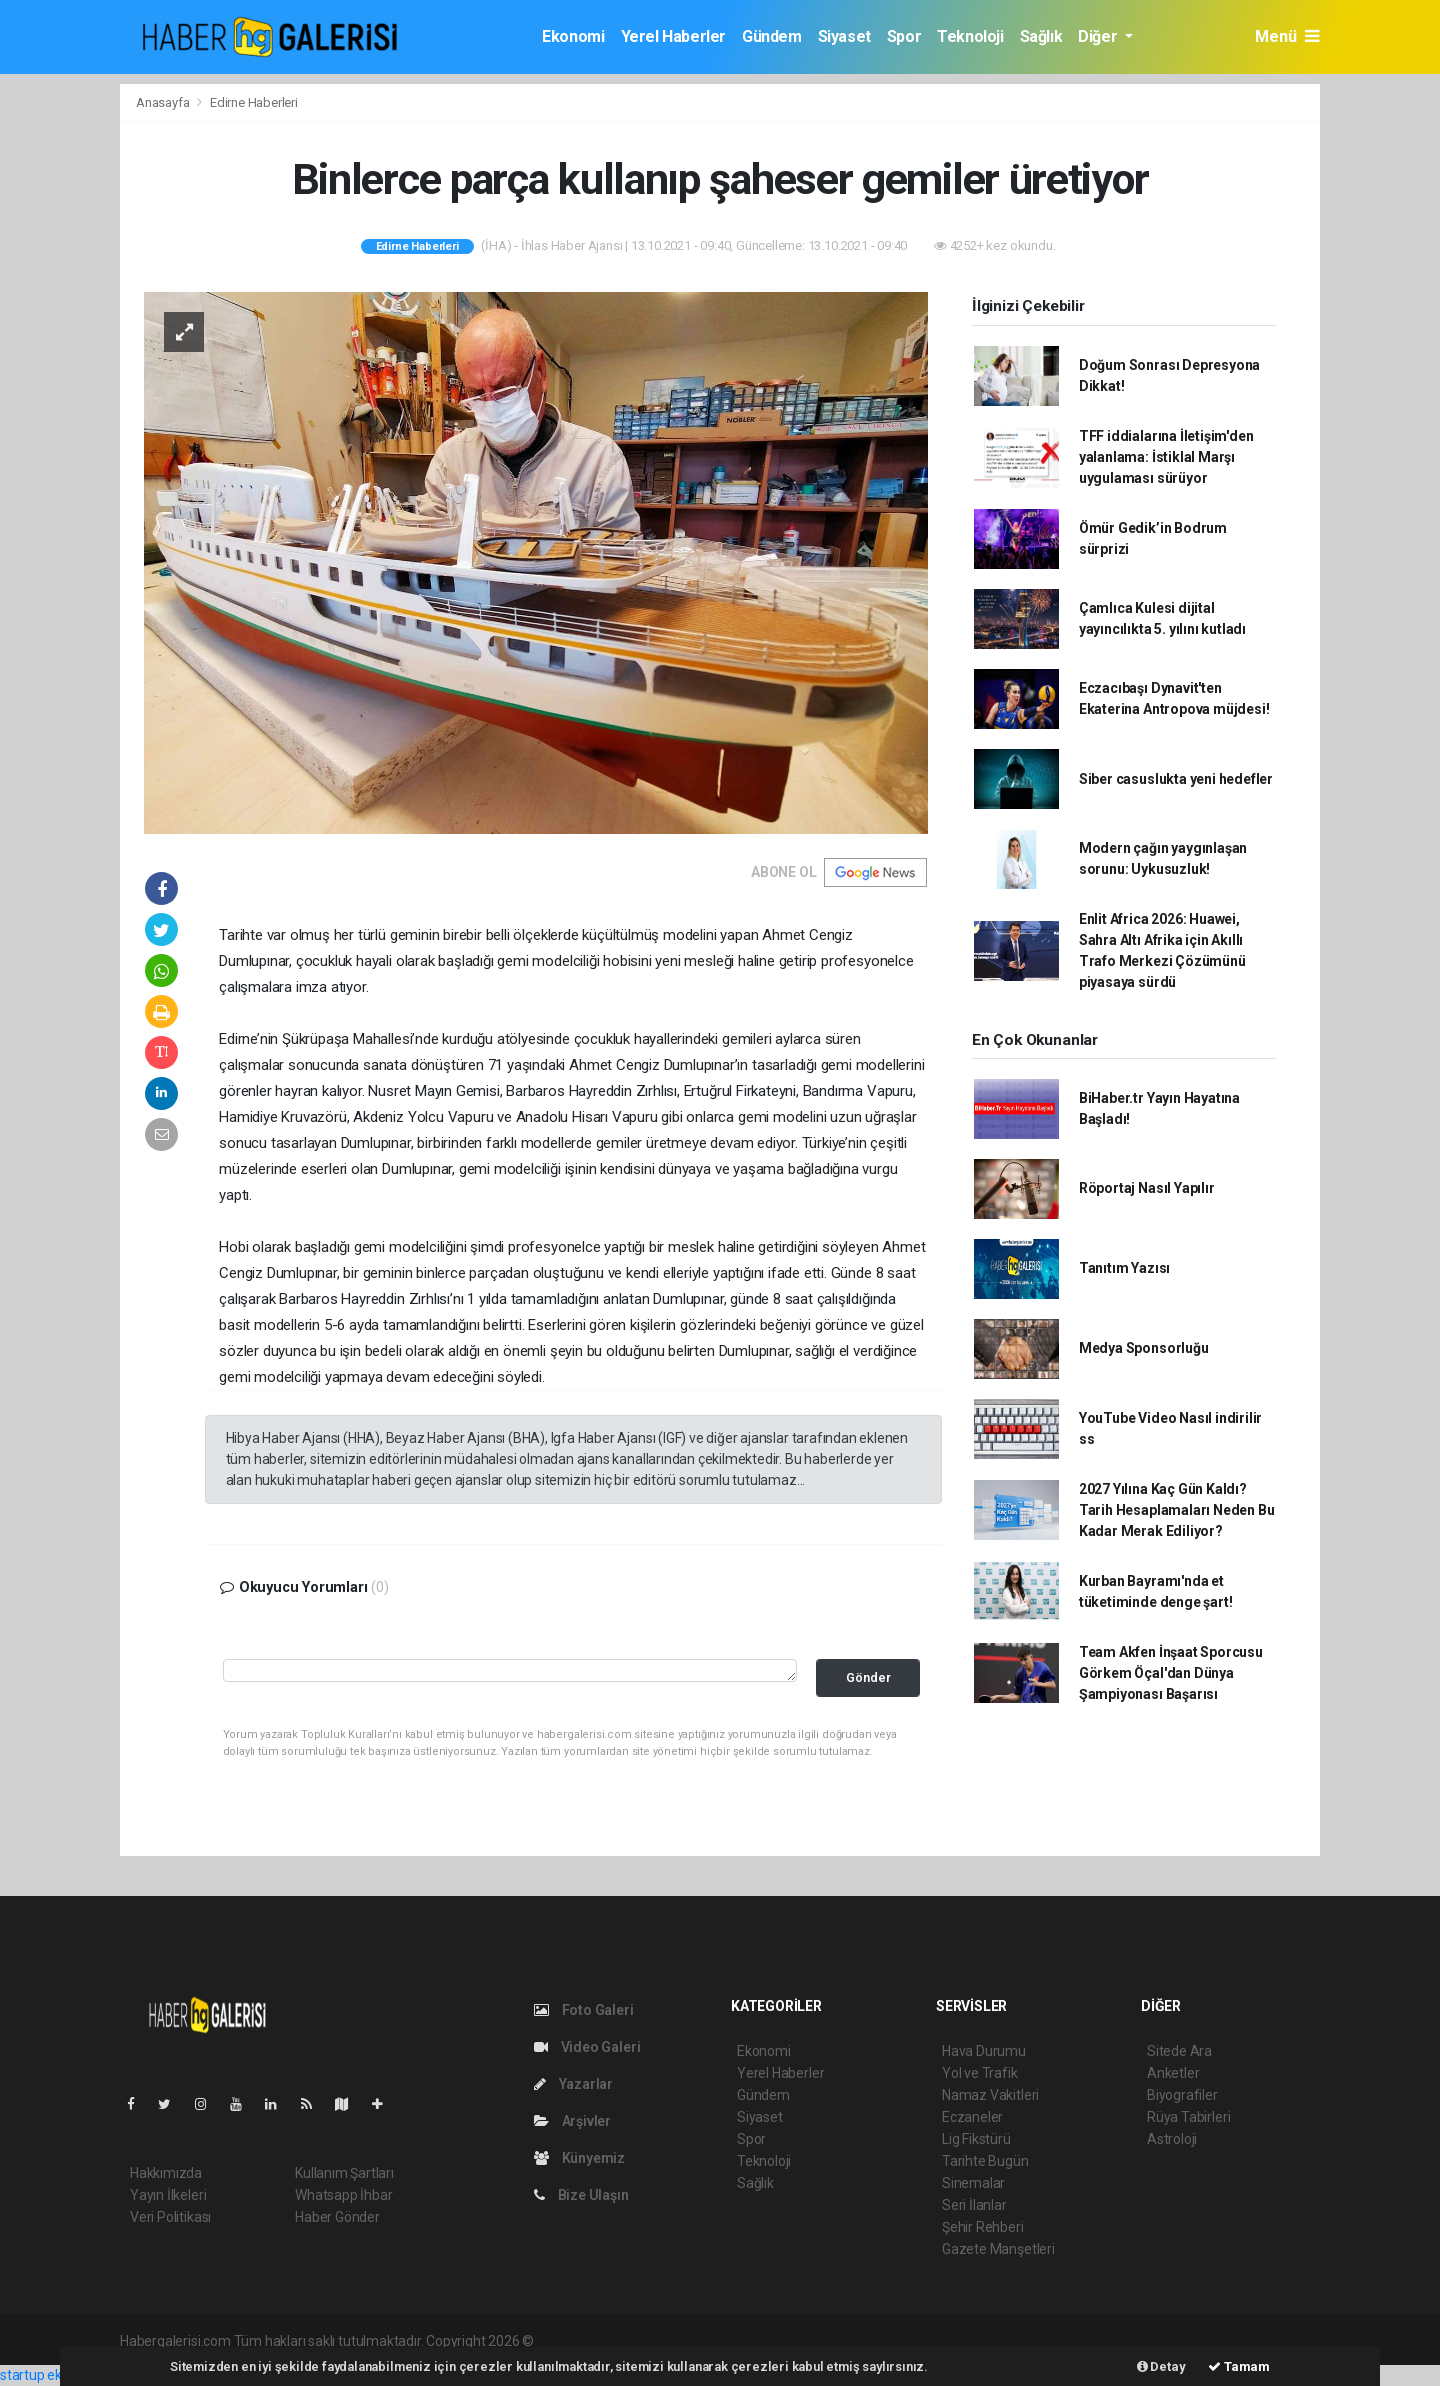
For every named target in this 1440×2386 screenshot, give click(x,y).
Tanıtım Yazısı (1124, 1268)
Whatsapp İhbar (343, 2195)
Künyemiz (579, 2158)
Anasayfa (164, 102)
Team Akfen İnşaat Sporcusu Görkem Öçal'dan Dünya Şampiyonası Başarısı (1171, 1673)
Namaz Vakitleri (990, 2095)
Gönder (868, 1677)
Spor (904, 36)
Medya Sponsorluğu (1144, 1348)
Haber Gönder (337, 2217)
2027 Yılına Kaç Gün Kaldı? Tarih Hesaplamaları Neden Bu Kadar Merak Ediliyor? (1177, 1510)
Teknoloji (970, 36)
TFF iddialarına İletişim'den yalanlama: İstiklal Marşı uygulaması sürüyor (1166, 457)
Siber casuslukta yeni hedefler (1176, 779)
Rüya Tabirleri (1188, 2117)
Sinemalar (973, 2183)
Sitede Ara (1179, 2051)
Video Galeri (587, 2047)
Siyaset (844, 36)
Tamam (1239, 2366)
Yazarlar (573, 2084)
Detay (1161, 2366)
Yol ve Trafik (980, 2073)
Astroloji (1172, 2139)
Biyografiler (1182, 2095)
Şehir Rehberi (983, 2227)
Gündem (772, 36)
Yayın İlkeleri (168, 2195)
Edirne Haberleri (254, 102)
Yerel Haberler (673, 36)
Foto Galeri (584, 2010)
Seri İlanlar (974, 2205)
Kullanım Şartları (344, 2173)
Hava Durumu (984, 2051)
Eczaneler (972, 2117)
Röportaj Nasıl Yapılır (1147, 1188)
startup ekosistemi (57, 2375)
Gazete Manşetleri (998, 2249)
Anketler (1173, 2073)
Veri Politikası (170, 2217)
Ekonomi (573, 36)
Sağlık (1041, 36)
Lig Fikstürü (976, 2139)
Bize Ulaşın (581, 2195)
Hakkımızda (166, 2173)
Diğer (1099, 36)
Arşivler (572, 2121)
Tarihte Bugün (985, 2161)
